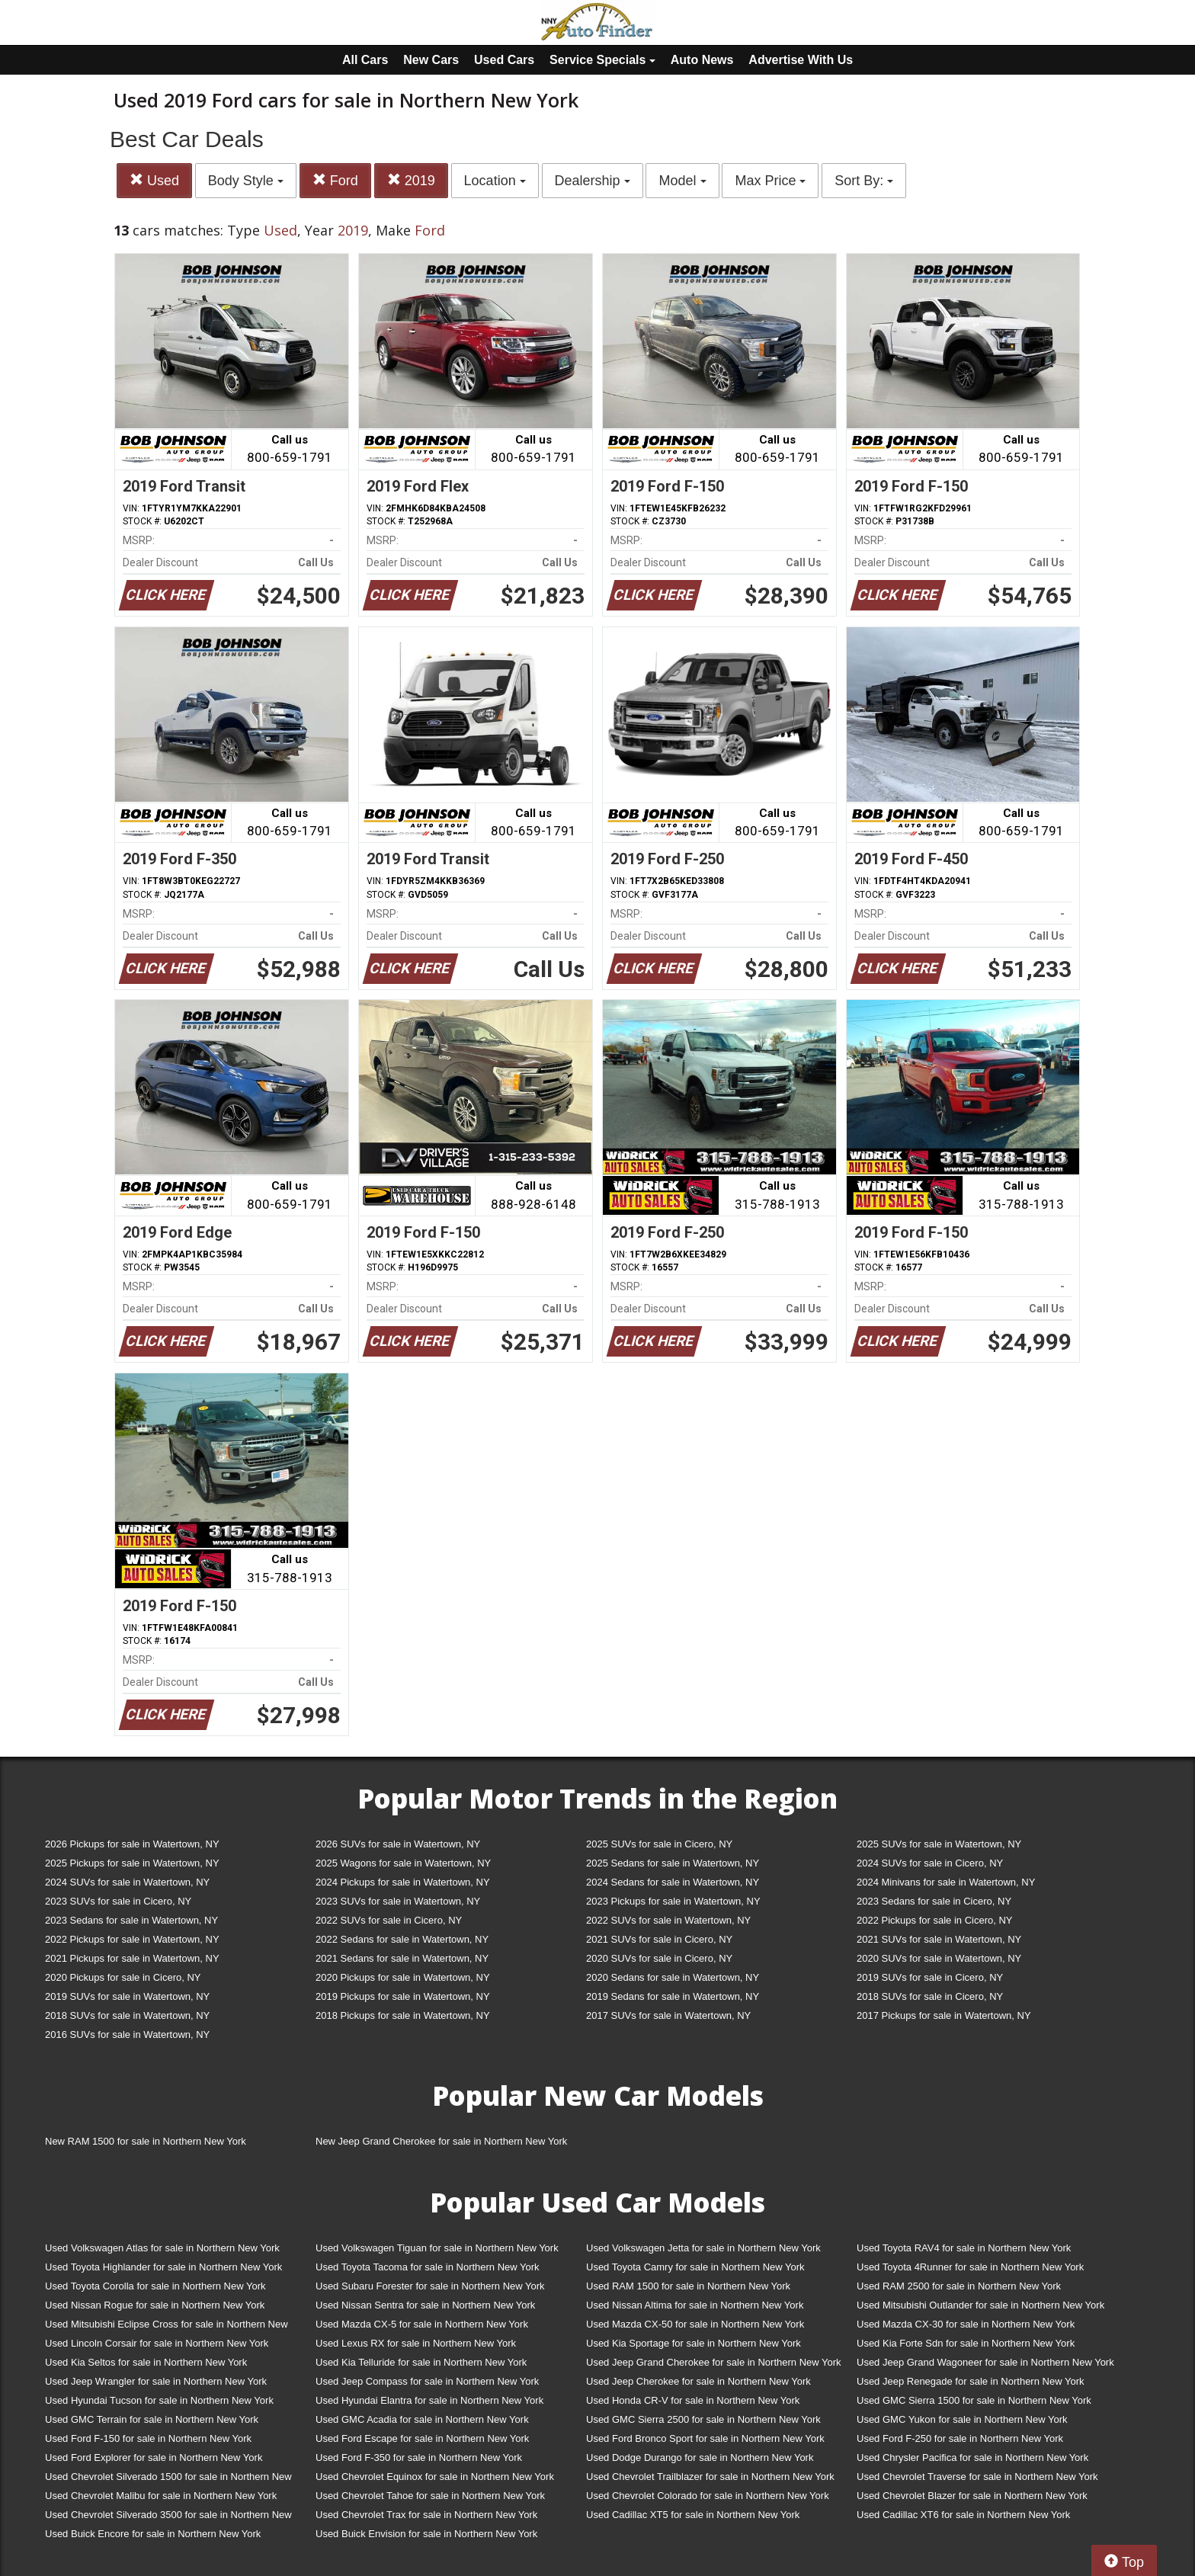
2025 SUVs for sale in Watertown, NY (939, 1844)
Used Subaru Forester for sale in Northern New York (430, 2286)
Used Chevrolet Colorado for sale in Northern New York (707, 2495)
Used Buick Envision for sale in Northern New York (426, 2533)
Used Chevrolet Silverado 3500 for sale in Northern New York (168, 2517)
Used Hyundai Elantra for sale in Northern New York (429, 2400)
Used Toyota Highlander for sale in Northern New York (163, 2267)
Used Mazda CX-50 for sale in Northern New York (695, 2324)
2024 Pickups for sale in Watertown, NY (403, 1882)
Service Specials (602, 59)
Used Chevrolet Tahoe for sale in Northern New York (430, 2495)
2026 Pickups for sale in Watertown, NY (132, 1844)
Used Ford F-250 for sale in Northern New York (960, 2438)
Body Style (246, 180)
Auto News (702, 59)
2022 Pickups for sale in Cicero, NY (934, 1920)
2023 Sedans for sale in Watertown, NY (131, 1920)
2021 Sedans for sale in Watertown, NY (402, 1958)
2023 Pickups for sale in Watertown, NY (673, 1901)
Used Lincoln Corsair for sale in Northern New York (156, 2343)
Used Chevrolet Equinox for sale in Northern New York (435, 2476)
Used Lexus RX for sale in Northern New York (416, 2343)
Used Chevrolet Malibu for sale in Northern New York (161, 2495)
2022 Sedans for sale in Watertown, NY (402, 1939)
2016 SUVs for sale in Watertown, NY (127, 2034)
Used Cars (504, 59)
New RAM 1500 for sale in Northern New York (145, 2141)
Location (495, 180)
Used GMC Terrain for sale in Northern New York (151, 2419)
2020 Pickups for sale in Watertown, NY (403, 1977)
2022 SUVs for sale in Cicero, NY (389, 1920)
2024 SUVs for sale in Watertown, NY (127, 1882)
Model (682, 180)
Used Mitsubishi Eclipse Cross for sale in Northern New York (166, 2327)
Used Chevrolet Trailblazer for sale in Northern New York (710, 2476)
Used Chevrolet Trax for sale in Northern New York (426, 2514)
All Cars (365, 59)
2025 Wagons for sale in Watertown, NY (403, 1863)
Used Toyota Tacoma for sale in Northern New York (428, 2267)
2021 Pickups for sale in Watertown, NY (132, 1958)
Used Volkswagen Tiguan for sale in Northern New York (437, 2248)
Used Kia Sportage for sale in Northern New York (693, 2343)
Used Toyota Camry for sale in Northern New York (695, 2267)
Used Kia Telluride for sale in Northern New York (421, 2362)
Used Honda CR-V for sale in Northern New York (692, 2400)
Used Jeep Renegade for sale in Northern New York (970, 2381)
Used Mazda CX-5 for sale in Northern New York (422, 2324)
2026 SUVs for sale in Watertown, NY (398, 1844)
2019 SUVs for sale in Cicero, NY (930, 1977)
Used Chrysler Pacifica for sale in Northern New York (972, 2457)
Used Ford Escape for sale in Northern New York (422, 2438)
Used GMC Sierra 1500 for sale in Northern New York (974, 2400)
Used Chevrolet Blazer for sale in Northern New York (972, 2495)
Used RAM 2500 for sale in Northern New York (959, 2286)
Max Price (770, 180)
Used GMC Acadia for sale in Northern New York (422, 2419)
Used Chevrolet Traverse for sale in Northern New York (977, 2476)
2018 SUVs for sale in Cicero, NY (930, 1996)
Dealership (592, 180)
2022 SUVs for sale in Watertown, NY (668, 1920)
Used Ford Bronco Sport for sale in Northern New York (705, 2438)
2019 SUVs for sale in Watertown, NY (127, 1996)
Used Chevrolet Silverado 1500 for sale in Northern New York (168, 2479)
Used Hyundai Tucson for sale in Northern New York (159, 2400)
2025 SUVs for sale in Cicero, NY (659, 1844)
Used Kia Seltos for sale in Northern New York (146, 2362)
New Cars (431, 59)
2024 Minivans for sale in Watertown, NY (946, 1882)
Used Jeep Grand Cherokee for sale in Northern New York (713, 2362)
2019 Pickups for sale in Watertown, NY (403, 1996)
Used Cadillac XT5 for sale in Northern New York (692, 2514)
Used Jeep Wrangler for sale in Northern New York (156, 2381)
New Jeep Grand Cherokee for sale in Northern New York (441, 2141)
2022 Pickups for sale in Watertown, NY (132, 1939)
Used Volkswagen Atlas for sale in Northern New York (162, 2248)
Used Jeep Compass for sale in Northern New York (427, 2381)
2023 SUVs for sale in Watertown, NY (398, 1901)
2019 (411, 180)
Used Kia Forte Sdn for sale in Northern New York (966, 2343)
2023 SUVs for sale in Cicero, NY (118, 1901)
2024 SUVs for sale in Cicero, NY (930, 1863)
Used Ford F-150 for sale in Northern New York (148, 2438)
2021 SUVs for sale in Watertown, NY (939, 1939)
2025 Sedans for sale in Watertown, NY (672, 1863)
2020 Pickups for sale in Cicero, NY (122, 1977)
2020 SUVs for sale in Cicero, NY (659, 1958)
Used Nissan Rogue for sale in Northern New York (154, 2305)
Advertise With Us (800, 59)
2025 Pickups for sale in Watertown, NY (132, 1863)
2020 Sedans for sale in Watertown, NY (672, 1977)
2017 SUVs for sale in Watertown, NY (668, 2015)
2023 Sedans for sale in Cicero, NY (934, 1901)
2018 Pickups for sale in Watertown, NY (403, 2015)
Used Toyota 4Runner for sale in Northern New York (970, 2267)
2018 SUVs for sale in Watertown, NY (127, 2015)
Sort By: (864, 180)
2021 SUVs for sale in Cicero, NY (659, 1939)
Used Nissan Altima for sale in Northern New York (694, 2305)
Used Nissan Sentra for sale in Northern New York (425, 2305)
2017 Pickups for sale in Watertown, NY (944, 2015)
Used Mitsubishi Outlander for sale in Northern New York (980, 2305)
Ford (335, 180)
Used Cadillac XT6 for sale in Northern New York (963, 2514)
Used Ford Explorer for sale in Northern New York (153, 2457)
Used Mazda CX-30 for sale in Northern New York (966, 2324)
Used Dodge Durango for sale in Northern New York (699, 2457)
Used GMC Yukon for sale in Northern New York (962, 2419)
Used (154, 180)
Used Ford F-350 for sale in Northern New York (419, 2457)
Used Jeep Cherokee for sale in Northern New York (698, 2381)
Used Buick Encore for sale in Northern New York (153, 2533)
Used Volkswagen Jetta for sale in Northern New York (703, 2248)
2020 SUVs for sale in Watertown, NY (939, 1958)
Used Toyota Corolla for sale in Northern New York (155, 2286)
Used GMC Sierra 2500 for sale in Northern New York (703, 2419)
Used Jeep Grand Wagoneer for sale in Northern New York (985, 2362)
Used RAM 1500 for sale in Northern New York (688, 2286)
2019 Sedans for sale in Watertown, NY (672, 1996)
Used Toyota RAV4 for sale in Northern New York (964, 2248)
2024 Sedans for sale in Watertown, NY (672, 1882)
